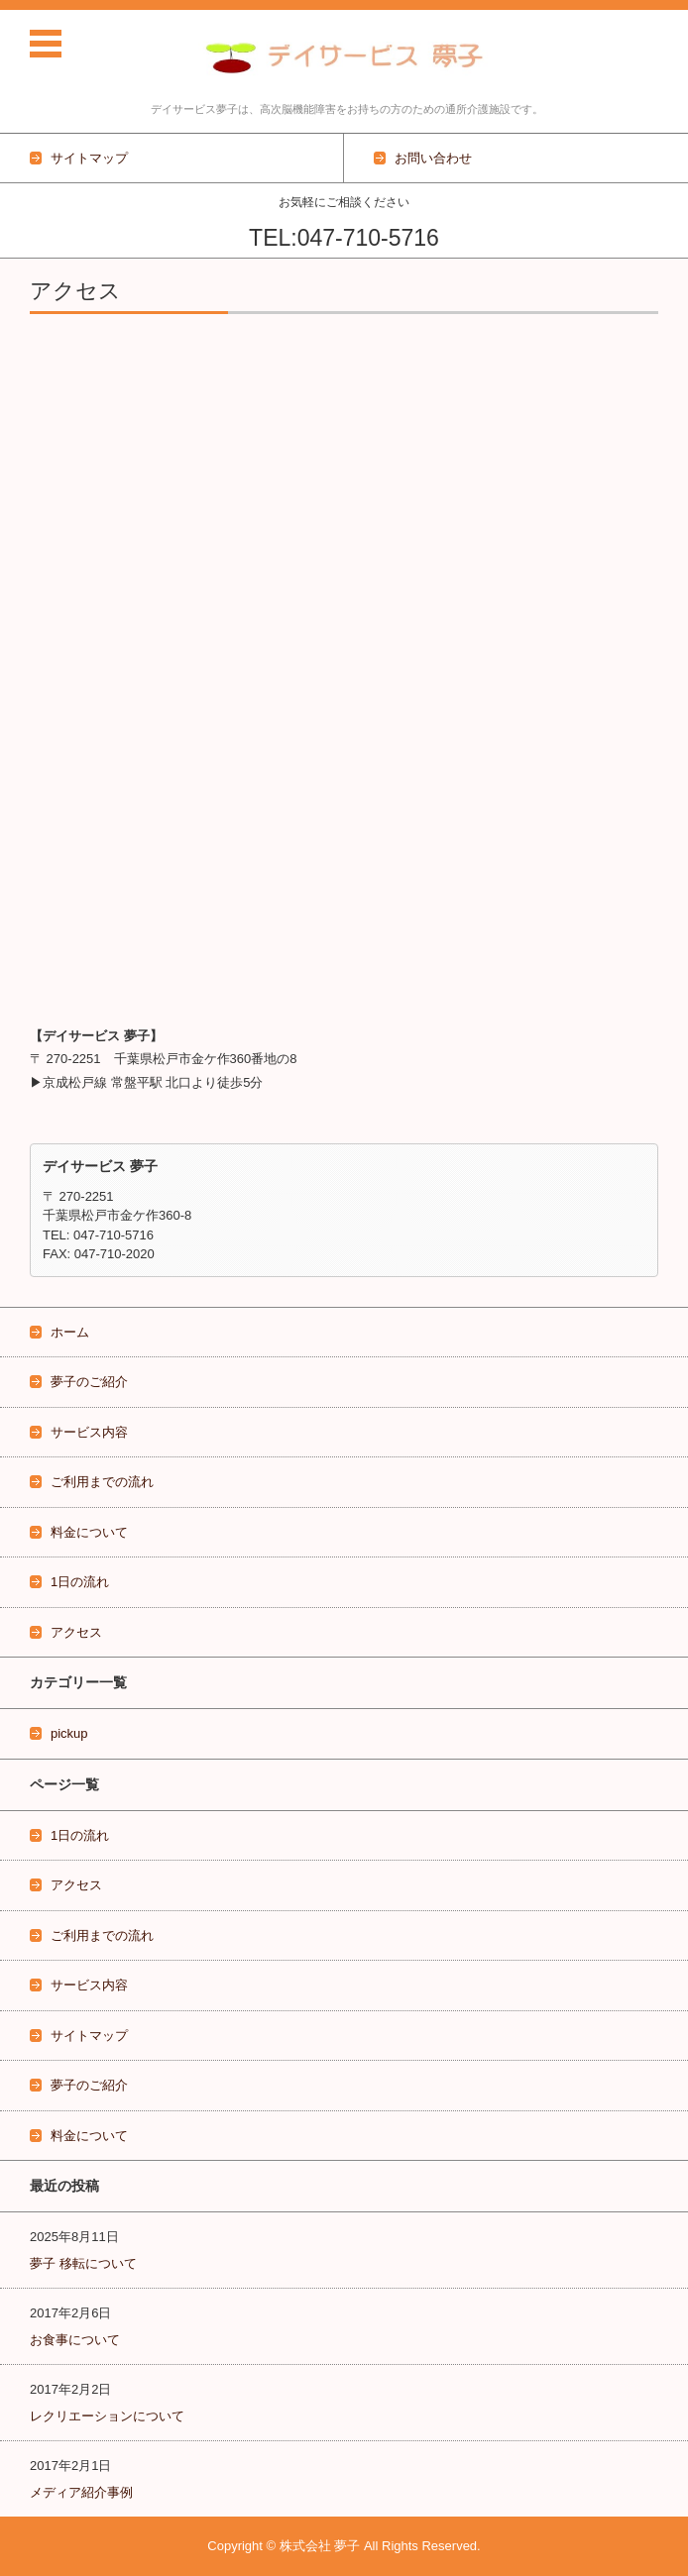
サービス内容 (89, 1432)
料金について (89, 1532)
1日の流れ (80, 1581)
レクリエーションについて (107, 2416)
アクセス (76, 1632)
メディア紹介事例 (81, 2492)
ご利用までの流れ (102, 1481)
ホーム (70, 1332)
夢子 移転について (83, 2263)
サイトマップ (89, 2035)
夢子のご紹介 (89, 1381)
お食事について (75, 2339)
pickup (69, 1733)
